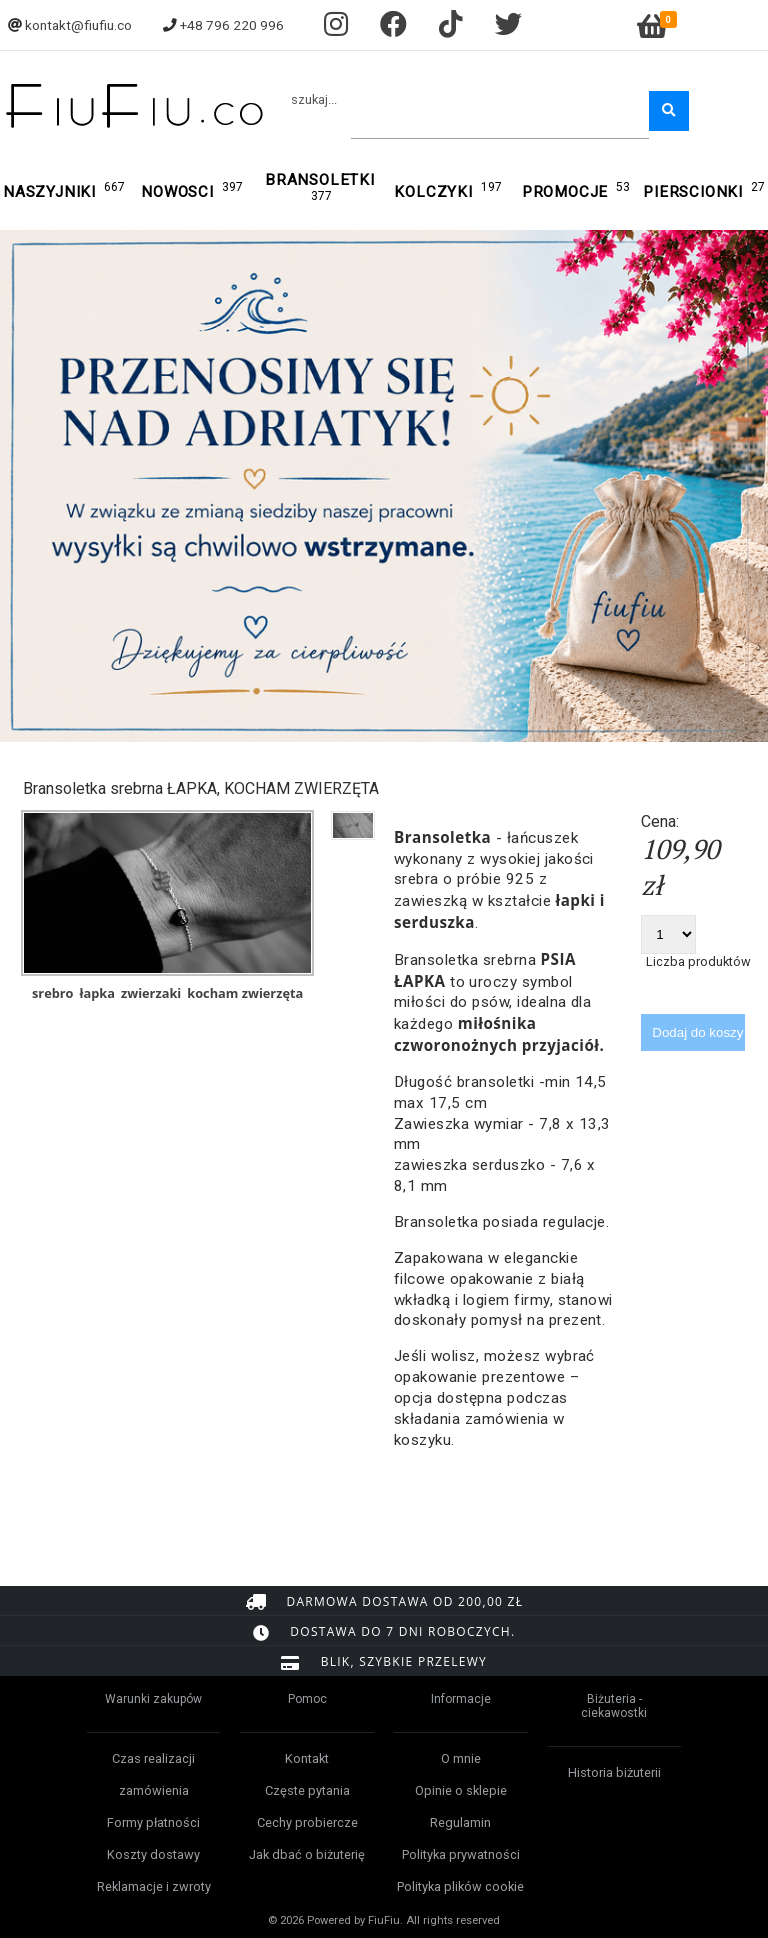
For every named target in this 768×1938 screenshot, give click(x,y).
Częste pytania (307, 1790)
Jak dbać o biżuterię (307, 1854)
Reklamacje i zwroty (154, 1886)
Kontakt (307, 1758)
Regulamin (460, 1822)
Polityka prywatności (461, 1854)
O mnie (461, 1758)
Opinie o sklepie (461, 1790)
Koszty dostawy (153, 1854)
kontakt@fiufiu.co (78, 25)
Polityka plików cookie (460, 1886)
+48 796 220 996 (232, 25)
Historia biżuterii (614, 1772)
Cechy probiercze (307, 1822)
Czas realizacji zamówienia (153, 1774)
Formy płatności (153, 1822)
